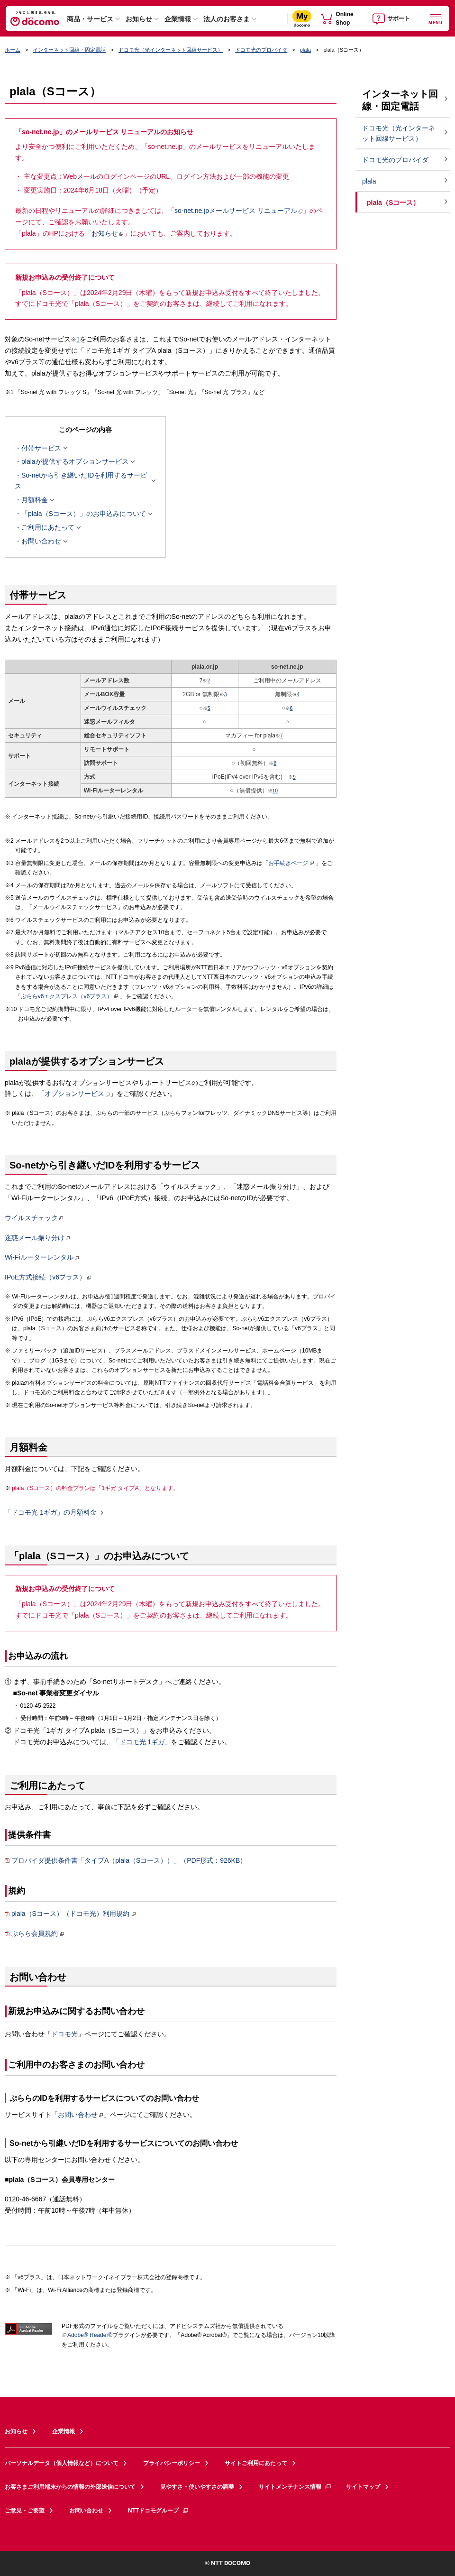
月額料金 (34, 500)
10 (275, 790)
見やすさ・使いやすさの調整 (197, 2487)
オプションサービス (77, 1093)
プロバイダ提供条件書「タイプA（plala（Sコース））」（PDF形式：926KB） (125, 1860)
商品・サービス (90, 19)
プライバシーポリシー (171, 2463)
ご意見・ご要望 (25, 2510)
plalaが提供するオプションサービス (74, 462)
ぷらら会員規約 (34, 1934)
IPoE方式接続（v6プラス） (48, 1277)
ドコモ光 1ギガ (142, 1742)
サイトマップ (363, 2487)
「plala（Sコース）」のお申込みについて (83, 514)
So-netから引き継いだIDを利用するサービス (82, 480)
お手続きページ (291, 863)
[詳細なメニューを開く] (435, 18)
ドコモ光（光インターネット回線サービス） (170, 50)
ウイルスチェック (34, 1218)
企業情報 (177, 19)
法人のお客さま (226, 19)
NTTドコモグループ (158, 2510)
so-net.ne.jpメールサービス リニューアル (238, 210)
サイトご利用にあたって (256, 2463)
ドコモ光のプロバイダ (261, 50)
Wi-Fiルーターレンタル (42, 1257)
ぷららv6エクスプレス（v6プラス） (69, 996)
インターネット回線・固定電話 (69, 50)
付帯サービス (41, 448)
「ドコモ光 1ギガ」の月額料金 (51, 1513)
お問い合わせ (41, 541)
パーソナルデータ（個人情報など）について (61, 2463)
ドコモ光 (64, 2034)
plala (305, 50)
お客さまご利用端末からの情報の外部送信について (70, 2487)
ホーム (12, 50)
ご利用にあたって (47, 528)
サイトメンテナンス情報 (295, 2487)
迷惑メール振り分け (37, 1238)
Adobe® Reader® (87, 2335)
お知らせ (139, 19)
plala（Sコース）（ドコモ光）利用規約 (70, 1914)
